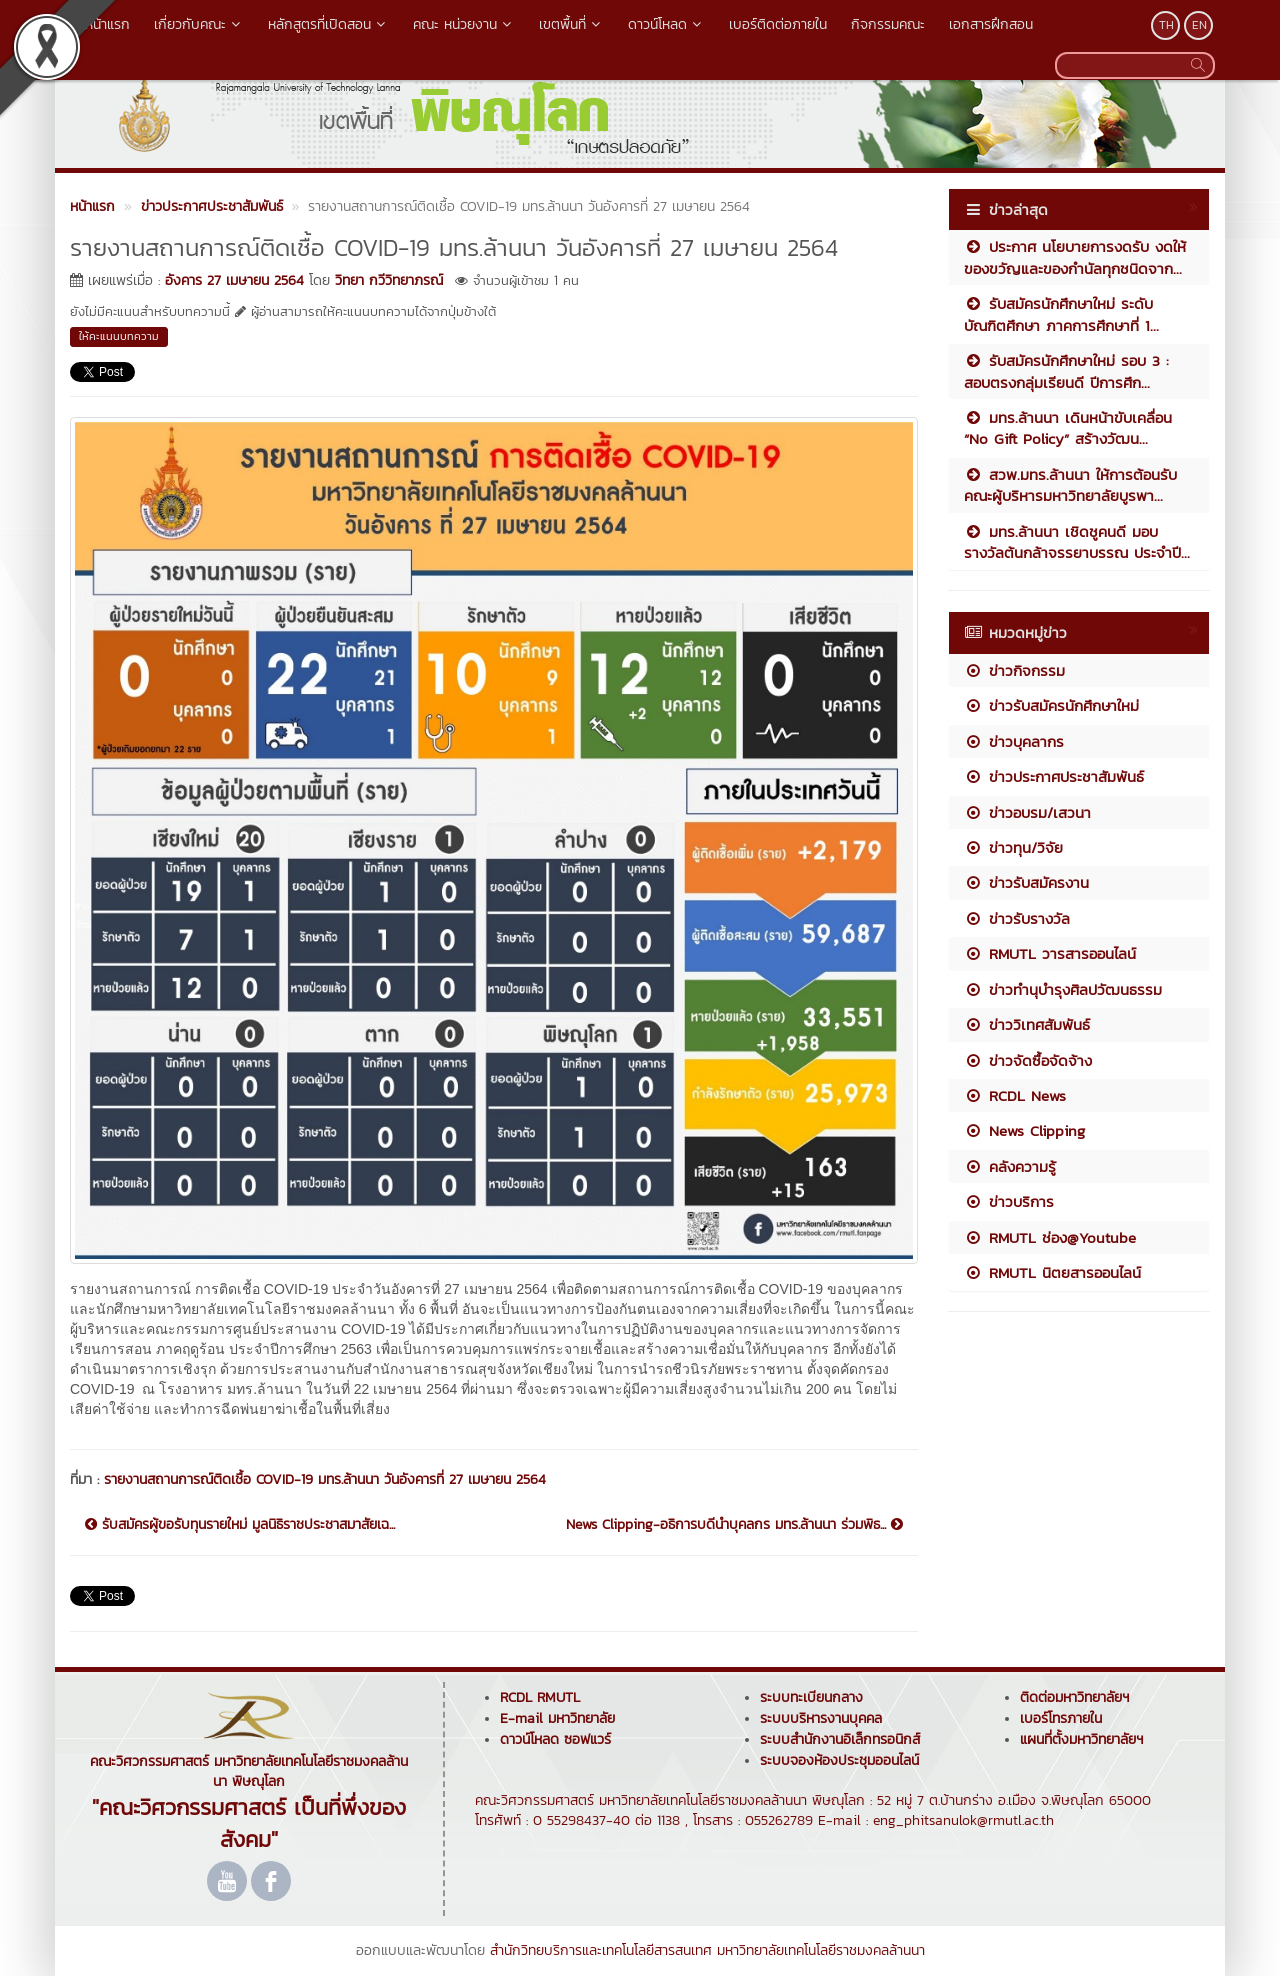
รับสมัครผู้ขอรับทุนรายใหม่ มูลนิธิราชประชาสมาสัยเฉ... (240, 1525)
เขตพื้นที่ (571, 24)
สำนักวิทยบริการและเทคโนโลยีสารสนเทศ (601, 1950)
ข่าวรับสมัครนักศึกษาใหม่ (1051, 705)
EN (1199, 25)
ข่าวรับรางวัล (1017, 918)
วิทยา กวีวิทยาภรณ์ (389, 280)
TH (1166, 25)
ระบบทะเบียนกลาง (811, 1697)
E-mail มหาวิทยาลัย (557, 1718)
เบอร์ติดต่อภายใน (778, 24)
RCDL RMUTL (540, 1697)
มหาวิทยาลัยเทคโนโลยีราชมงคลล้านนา (821, 1950)
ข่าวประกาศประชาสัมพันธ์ (1054, 776)
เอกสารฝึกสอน (991, 24)
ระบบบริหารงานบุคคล (821, 1718)
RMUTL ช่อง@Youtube (1050, 1237)
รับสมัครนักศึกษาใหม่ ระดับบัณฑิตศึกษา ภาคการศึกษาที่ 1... (1061, 314)
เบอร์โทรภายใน (1061, 1718)
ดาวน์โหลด (666, 24)
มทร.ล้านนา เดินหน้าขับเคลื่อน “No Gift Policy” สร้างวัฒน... (1068, 428)
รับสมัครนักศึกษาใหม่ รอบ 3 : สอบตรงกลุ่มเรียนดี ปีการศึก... (1066, 371)
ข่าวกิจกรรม (1014, 670)
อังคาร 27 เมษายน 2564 (234, 280)
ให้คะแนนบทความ (119, 336)
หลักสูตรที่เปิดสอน (328, 24)
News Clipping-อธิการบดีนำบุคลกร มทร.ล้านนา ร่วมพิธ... (734, 1525)
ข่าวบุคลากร (1014, 741)
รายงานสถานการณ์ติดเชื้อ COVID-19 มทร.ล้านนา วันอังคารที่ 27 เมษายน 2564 (325, 1479)
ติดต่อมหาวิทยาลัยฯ (1074, 1697)
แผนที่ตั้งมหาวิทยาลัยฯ (1081, 1739)
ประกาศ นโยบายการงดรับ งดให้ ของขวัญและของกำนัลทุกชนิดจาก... (1075, 257)
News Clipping (1024, 1130)
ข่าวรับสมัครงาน (1026, 882)
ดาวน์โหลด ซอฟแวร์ (555, 1739)
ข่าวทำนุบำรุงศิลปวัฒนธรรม (1063, 989)
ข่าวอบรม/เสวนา (1027, 812)
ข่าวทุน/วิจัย (1013, 847)
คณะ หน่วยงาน (464, 24)
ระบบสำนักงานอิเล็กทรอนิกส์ (840, 1739)
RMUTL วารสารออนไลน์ (1050, 953)
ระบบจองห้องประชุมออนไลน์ (839, 1760)
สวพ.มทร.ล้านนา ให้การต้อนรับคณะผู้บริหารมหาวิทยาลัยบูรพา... (1070, 485)
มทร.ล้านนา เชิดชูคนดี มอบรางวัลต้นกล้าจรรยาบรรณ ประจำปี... (1077, 542)
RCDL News (1015, 1095)
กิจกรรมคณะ (888, 24)
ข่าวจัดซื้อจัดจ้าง (1028, 1060)
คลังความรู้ (1010, 1166)
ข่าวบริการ (1009, 1201)
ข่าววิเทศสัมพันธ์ (1027, 1024)
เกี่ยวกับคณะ (199, 24)
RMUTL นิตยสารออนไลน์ (1052, 1272)
